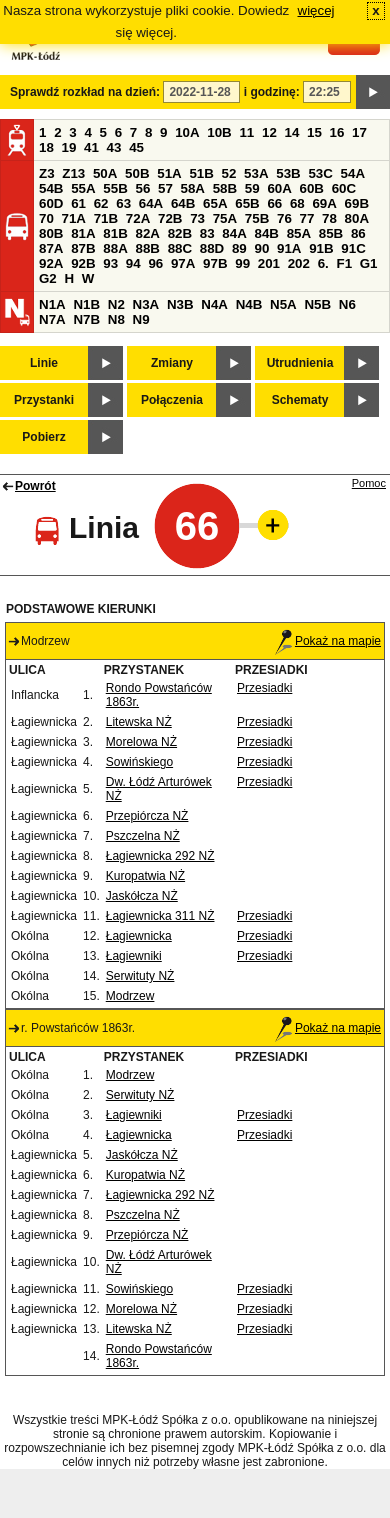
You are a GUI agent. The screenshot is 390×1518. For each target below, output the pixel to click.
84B (266, 233)
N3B (180, 304)
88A (115, 248)
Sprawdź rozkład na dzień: (85, 92)
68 (297, 203)
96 (155, 263)
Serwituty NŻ (140, 976)
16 (337, 132)
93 (110, 263)
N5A (283, 304)
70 (46, 218)
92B (83, 263)
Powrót (35, 486)
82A (147, 233)
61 (78, 203)
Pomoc (369, 483)
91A (289, 248)
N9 (141, 319)
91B (321, 248)
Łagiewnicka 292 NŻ (160, 856)
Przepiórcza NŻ (147, 816)
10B (219, 132)
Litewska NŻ (139, 722)
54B (51, 188)
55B (115, 188)
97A (183, 263)
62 (101, 203)
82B (180, 233)
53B (288, 173)
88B (147, 248)
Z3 (47, 173)
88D (212, 248)
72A (138, 218)
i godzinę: (272, 92)
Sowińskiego (139, 762)
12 (269, 132)
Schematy (300, 400)
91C (353, 248)
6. (323, 263)
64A (151, 203)
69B (357, 203)
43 (114, 147)
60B (312, 188)
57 (165, 188)
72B (170, 218)
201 (269, 263)
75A (225, 218)
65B (247, 203)
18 (46, 147)
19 (69, 147)
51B (201, 173)
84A (234, 233)
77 (307, 218)
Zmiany (172, 363)
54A (353, 173)
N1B (86, 304)
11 (246, 132)
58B (225, 188)
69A (324, 203)
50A (105, 173)
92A (51, 263)
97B (215, 263)
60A (279, 188)
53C (320, 173)
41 (91, 147)
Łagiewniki (134, 956)
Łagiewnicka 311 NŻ (160, 916)
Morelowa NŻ (141, 742)
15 (314, 132)
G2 (48, 278)
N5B (317, 304)
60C (344, 188)
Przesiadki (264, 688)
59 (252, 188)
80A (357, 218)
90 (261, 248)
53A (256, 173)
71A (74, 218)
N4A (214, 304)
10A (187, 132)
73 (197, 218)
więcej (316, 10)
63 (123, 203)
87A (51, 248)
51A (169, 173)
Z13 (73, 173)
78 (329, 218)
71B (106, 218)
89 (239, 248)
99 (242, 263)
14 (292, 132)
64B (183, 203)
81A (83, 233)
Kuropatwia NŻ (145, 876)
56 (142, 188)
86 (358, 233)
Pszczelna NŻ (143, 836)
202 (299, 263)
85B (331, 233)
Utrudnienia (300, 363)
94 (133, 263)
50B (137, 173)
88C (180, 248)
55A (83, 188)
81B (115, 233)
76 (284, 218)
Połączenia (172, 400)
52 (229, 173)
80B (51, 233)
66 (274, 203)
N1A (52, 304)
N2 (116, 304)
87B (83, 248)
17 (359, 132)
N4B (249, 304)
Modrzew (130, 996)
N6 (347, 304)
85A (299, 233)
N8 (116, 319)
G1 (369, 263)
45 (136, 147)
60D (51, 203)
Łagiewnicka (139, 936)
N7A (52, 319)
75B (257, 218)
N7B (86, 319)
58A (193, 188)
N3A (146, 304)
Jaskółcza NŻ (142, 896)
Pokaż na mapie (328, 641)
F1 (344, 263)
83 (207, 233)
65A (215, 203)
